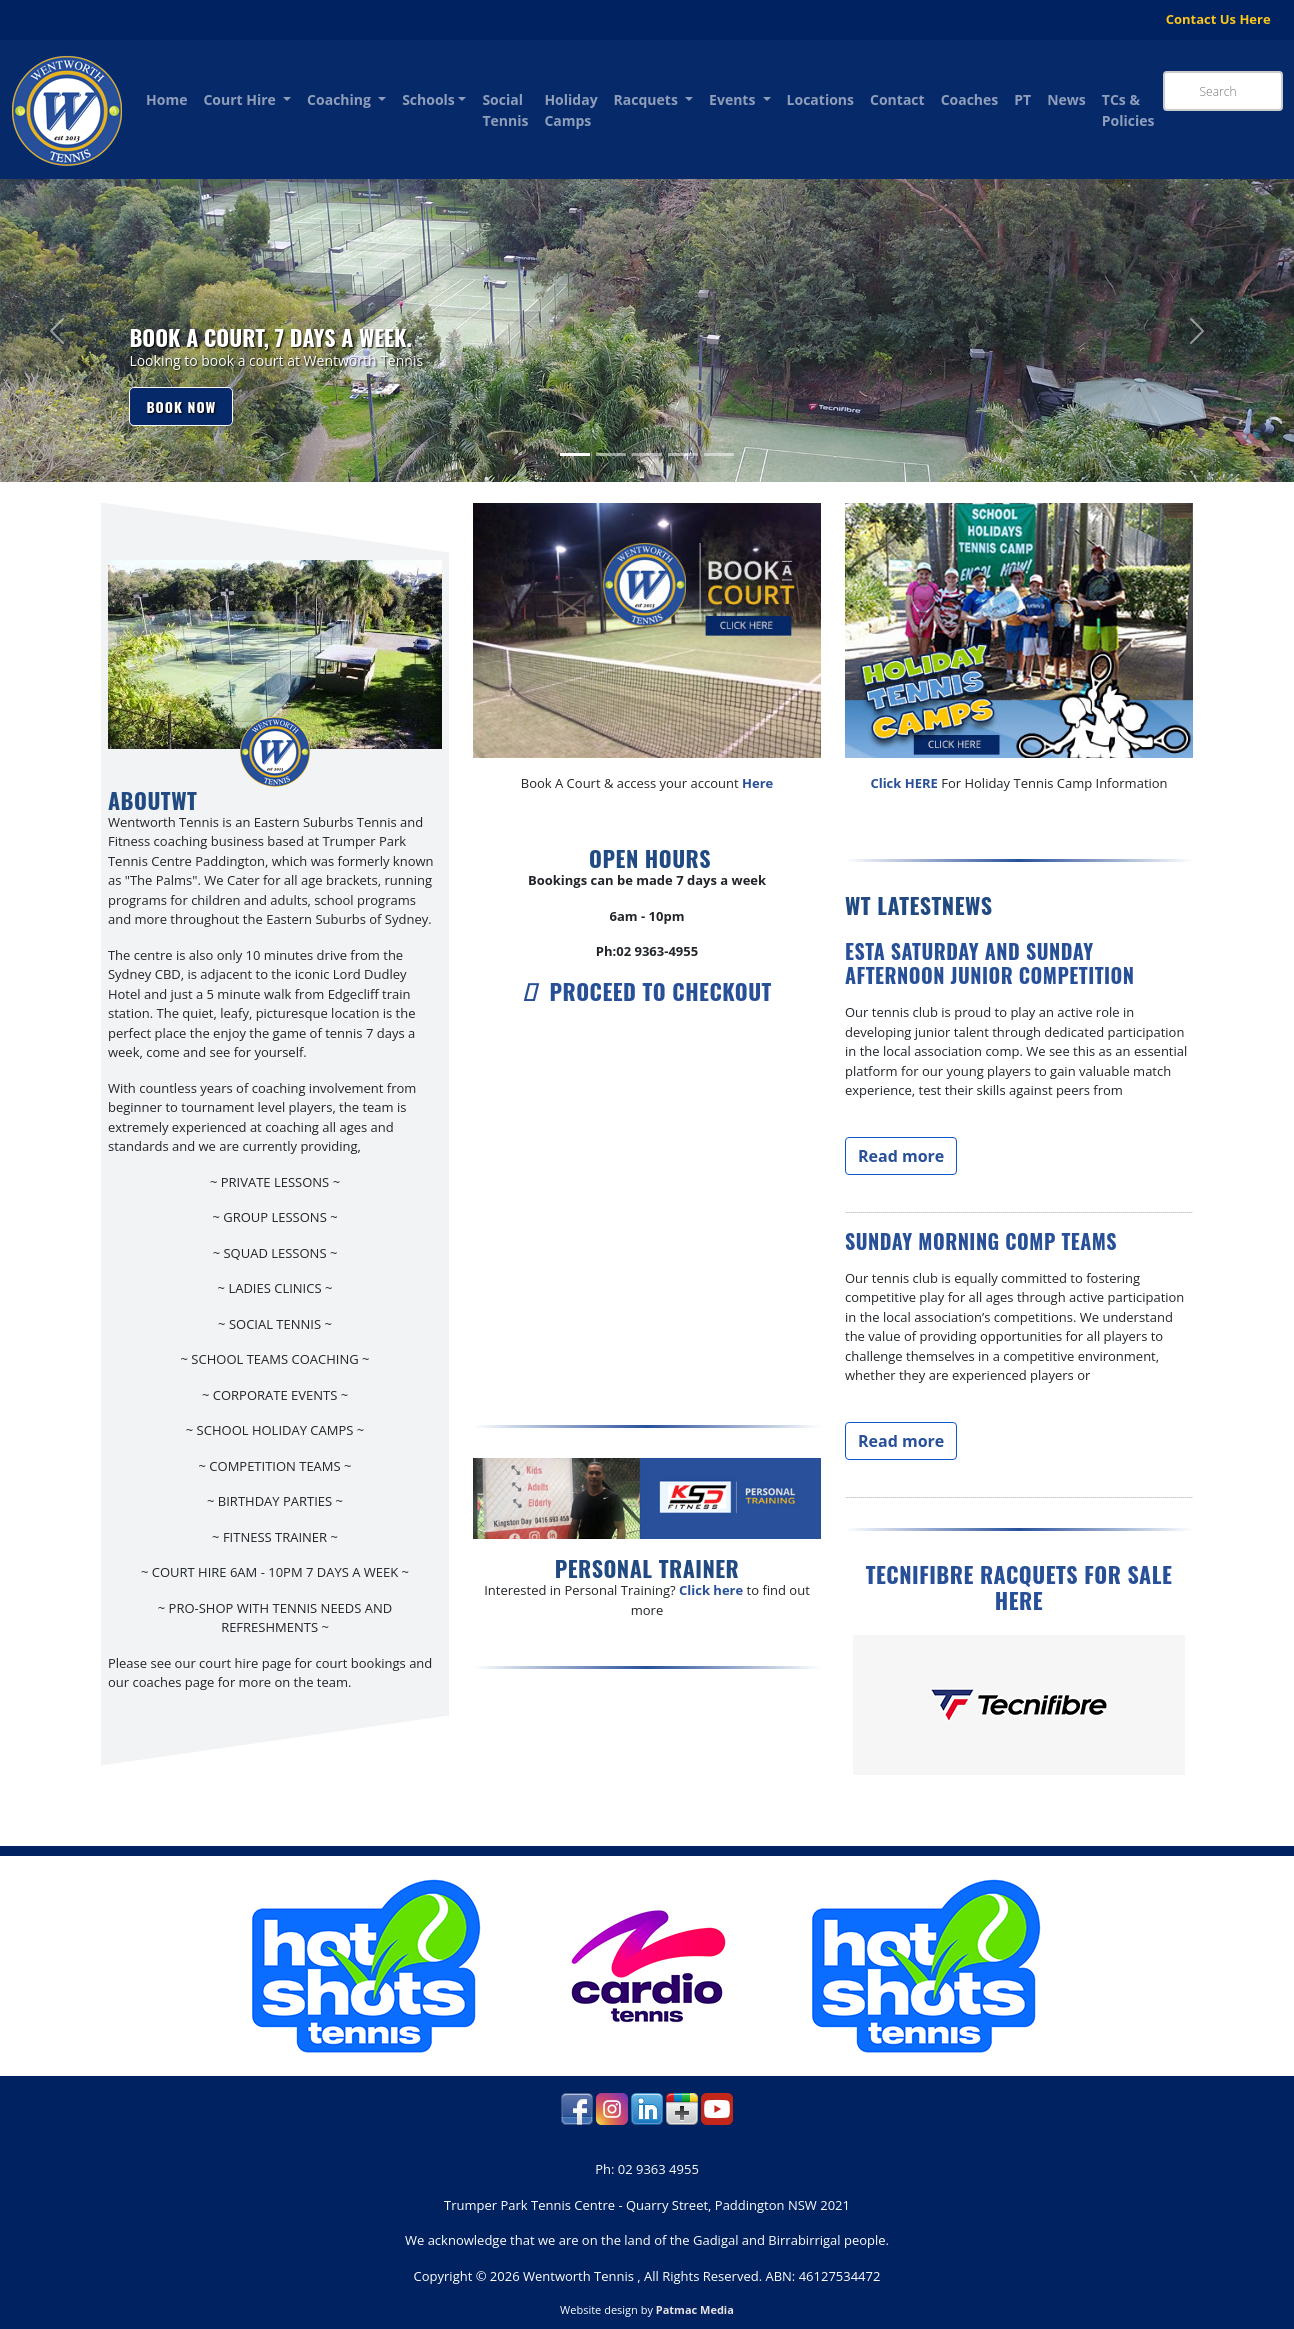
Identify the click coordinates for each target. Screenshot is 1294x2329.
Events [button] (734, 99)
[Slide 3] (647, 454)
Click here (711, 1590)
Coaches (970, 99)
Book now (181, 406)
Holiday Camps (570, 110)
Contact (897, 99)
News (1066, 99)
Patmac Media (695, 2309)
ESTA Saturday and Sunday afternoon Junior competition (990, 963)
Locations (820, 99)
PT (1022, 99)
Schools (428, 99)
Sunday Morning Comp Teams (981, 1241)
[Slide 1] (575, 454)
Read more (901, 1156)
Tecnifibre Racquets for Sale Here (1019, 1587)
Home (166, 99)
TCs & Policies (1128, 110)
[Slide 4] (683, 454)
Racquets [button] (648, 99)
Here (757, 783)
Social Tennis (505, 110)
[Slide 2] (611, 454)
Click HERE (903, 783)
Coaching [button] (340, 99)
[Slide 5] (719, 454)
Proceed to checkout (647, 991)
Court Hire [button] (241, 99)
